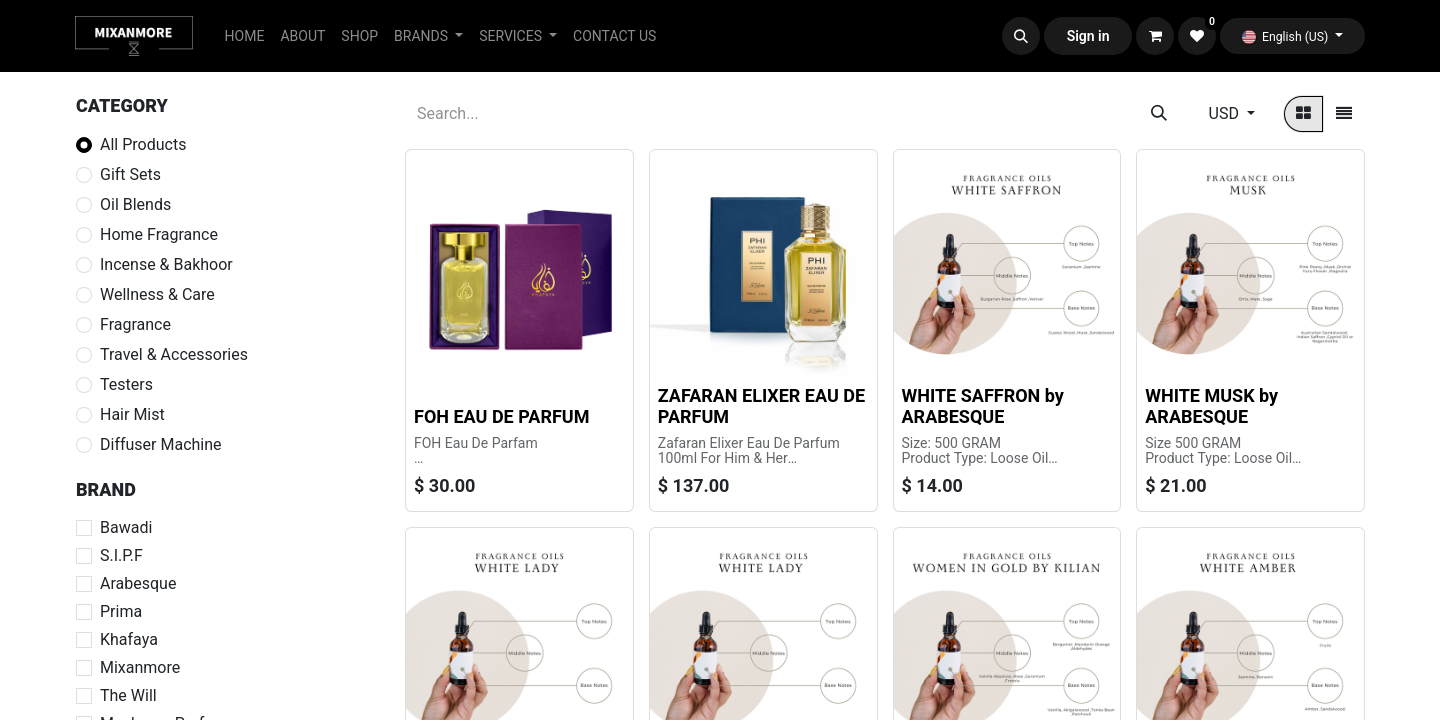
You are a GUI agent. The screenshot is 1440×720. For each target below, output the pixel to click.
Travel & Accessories (174, 354)
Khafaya (129, 639)
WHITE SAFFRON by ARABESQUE (983, 406)
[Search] (1159, 114)
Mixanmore (140, 667)
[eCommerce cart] (1155, 36)
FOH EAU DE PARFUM (501, 416)
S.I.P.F (121, 555)
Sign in (1088, 36)
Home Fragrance (159, 234)
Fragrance (135, 324)
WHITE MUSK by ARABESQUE (1211, 406)
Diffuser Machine (161, 444)
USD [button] (1226, 113)
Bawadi (126, 527)
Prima (121, 611)
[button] (1021, 36)
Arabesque (138, 583)
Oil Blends (135, 204)
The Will (128, 695)
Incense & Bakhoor (166, 264)
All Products (143, 144)
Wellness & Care (157, 294)
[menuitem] (245, 36)
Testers (126, 384)
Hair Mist (132, 414)
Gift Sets (130, 174)
